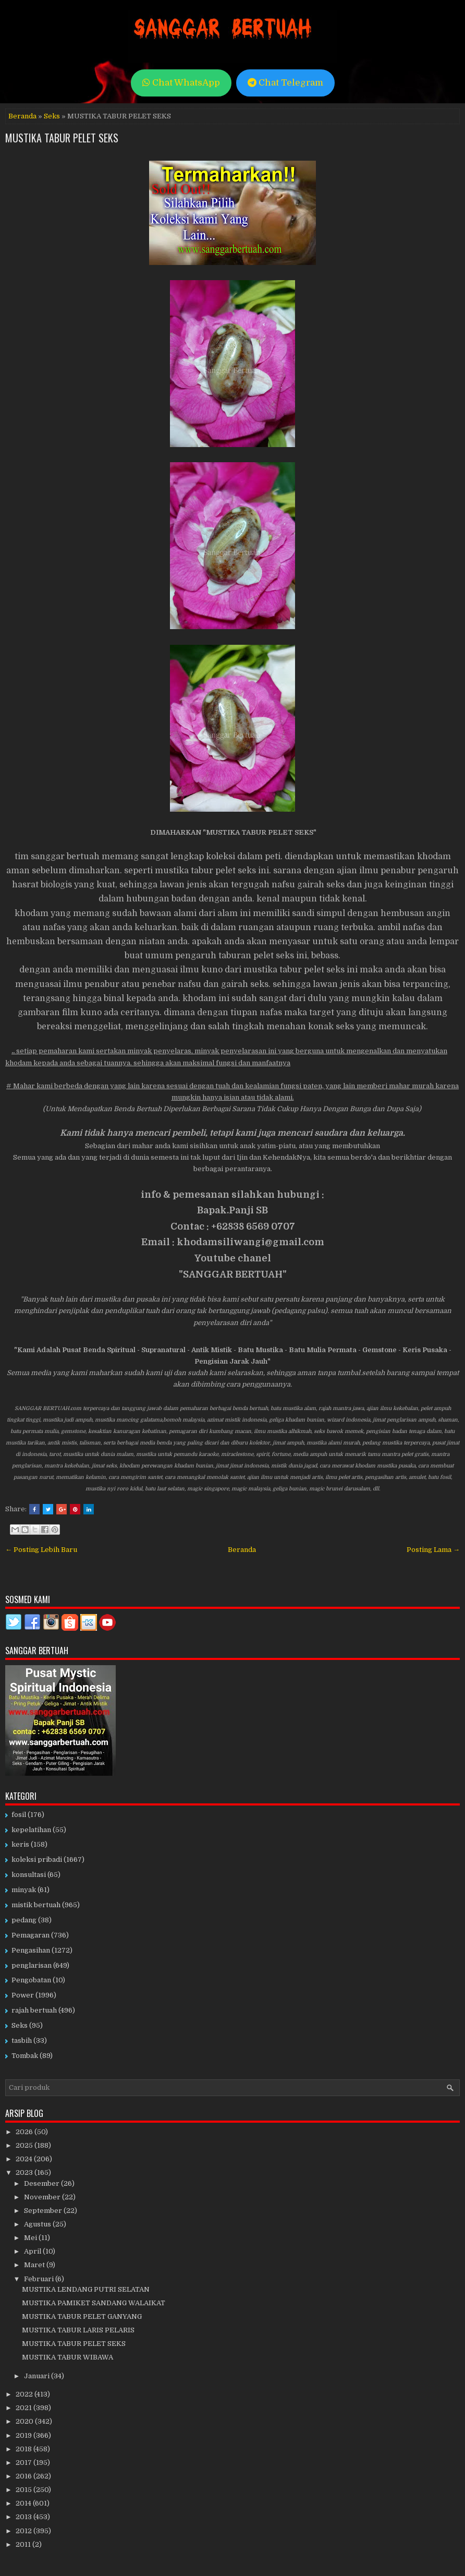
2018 (24, 2449)
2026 (25, 2132)
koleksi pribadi (36, 1859)
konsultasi (28, 1875)
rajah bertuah (34, 2010)
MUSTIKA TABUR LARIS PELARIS (78, 2330)
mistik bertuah (35, 1905)
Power (22, 1995)
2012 (24, 2531)
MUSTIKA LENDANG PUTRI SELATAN (86, 2289)
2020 (25, 2421)
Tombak (24, 2056)
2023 (25, 2172)
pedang (23, 1920)
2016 (24, 2476)
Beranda (22, 116)
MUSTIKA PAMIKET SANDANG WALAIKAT (93, 2303)
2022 (25, 2394)
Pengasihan (30, 1950)
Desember (42, 2183)
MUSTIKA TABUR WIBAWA (67, 2357)
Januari (37, 2376)
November (43, 2197)
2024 (25, 2159)
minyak (23, 1890)
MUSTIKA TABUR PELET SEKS (61, 137)
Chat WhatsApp (181, 83)
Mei (31, 2238)
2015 (24, 2490)
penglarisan (31, 1965)
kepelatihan (31, 1830)
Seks (52, 116)
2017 (24, 2462)
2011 (24, 2544)
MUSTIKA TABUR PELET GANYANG (82, 2316)
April (33, 2251)
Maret (35, 2265)
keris (20, 1844)
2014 (24, 2503)
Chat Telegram (285, 83)
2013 (24, 2517)
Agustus (38, 2224)
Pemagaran (30, 1935)
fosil (18, 1815)
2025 (25, 2145)
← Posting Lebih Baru (41, 1550)
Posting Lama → (433, 1550)
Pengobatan (31, 1980)
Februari (39, 2279)
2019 (24, 2435)
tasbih (21, 2040)
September (44, 2210)
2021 (24, 2408)
